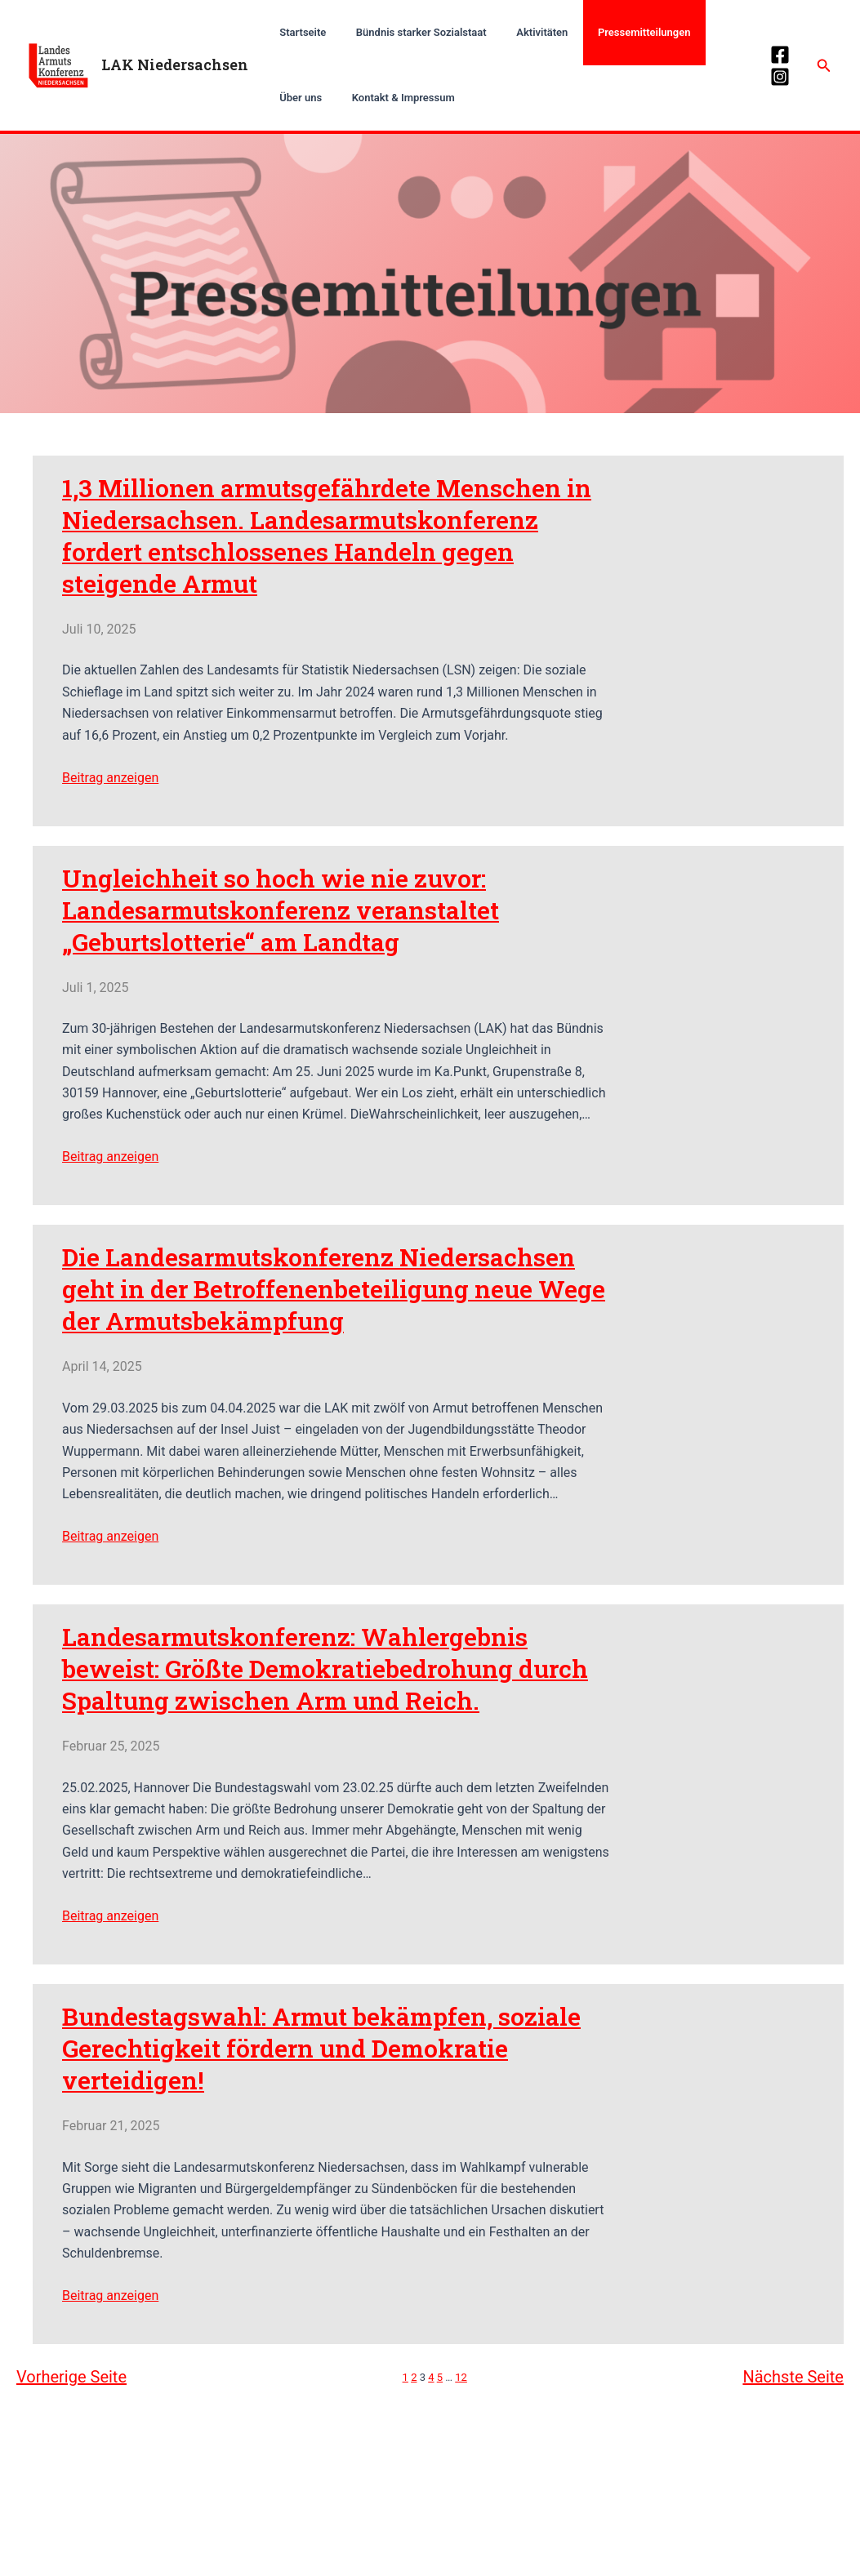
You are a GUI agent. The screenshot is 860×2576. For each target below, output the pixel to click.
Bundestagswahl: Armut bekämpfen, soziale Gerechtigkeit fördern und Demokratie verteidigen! (320, 2048)
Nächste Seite (793, 2377)
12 (461, 2377)
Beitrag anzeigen (110, 777)
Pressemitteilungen (614, 32)
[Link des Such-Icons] (824, 66)
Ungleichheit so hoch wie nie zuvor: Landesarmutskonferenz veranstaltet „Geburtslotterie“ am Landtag (280, 910)
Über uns (703, 32)
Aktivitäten (520, 32)
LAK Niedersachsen (174, 64)
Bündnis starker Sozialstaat (408, 32)
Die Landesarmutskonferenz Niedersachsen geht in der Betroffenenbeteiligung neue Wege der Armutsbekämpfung (333, 1289)
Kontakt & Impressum (326, 97)
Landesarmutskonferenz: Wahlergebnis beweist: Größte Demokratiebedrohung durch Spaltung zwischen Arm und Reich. (324, 1668)
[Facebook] (777, 55)
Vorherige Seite (71, 2377)
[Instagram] (777, 77)
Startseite (298, 32)
